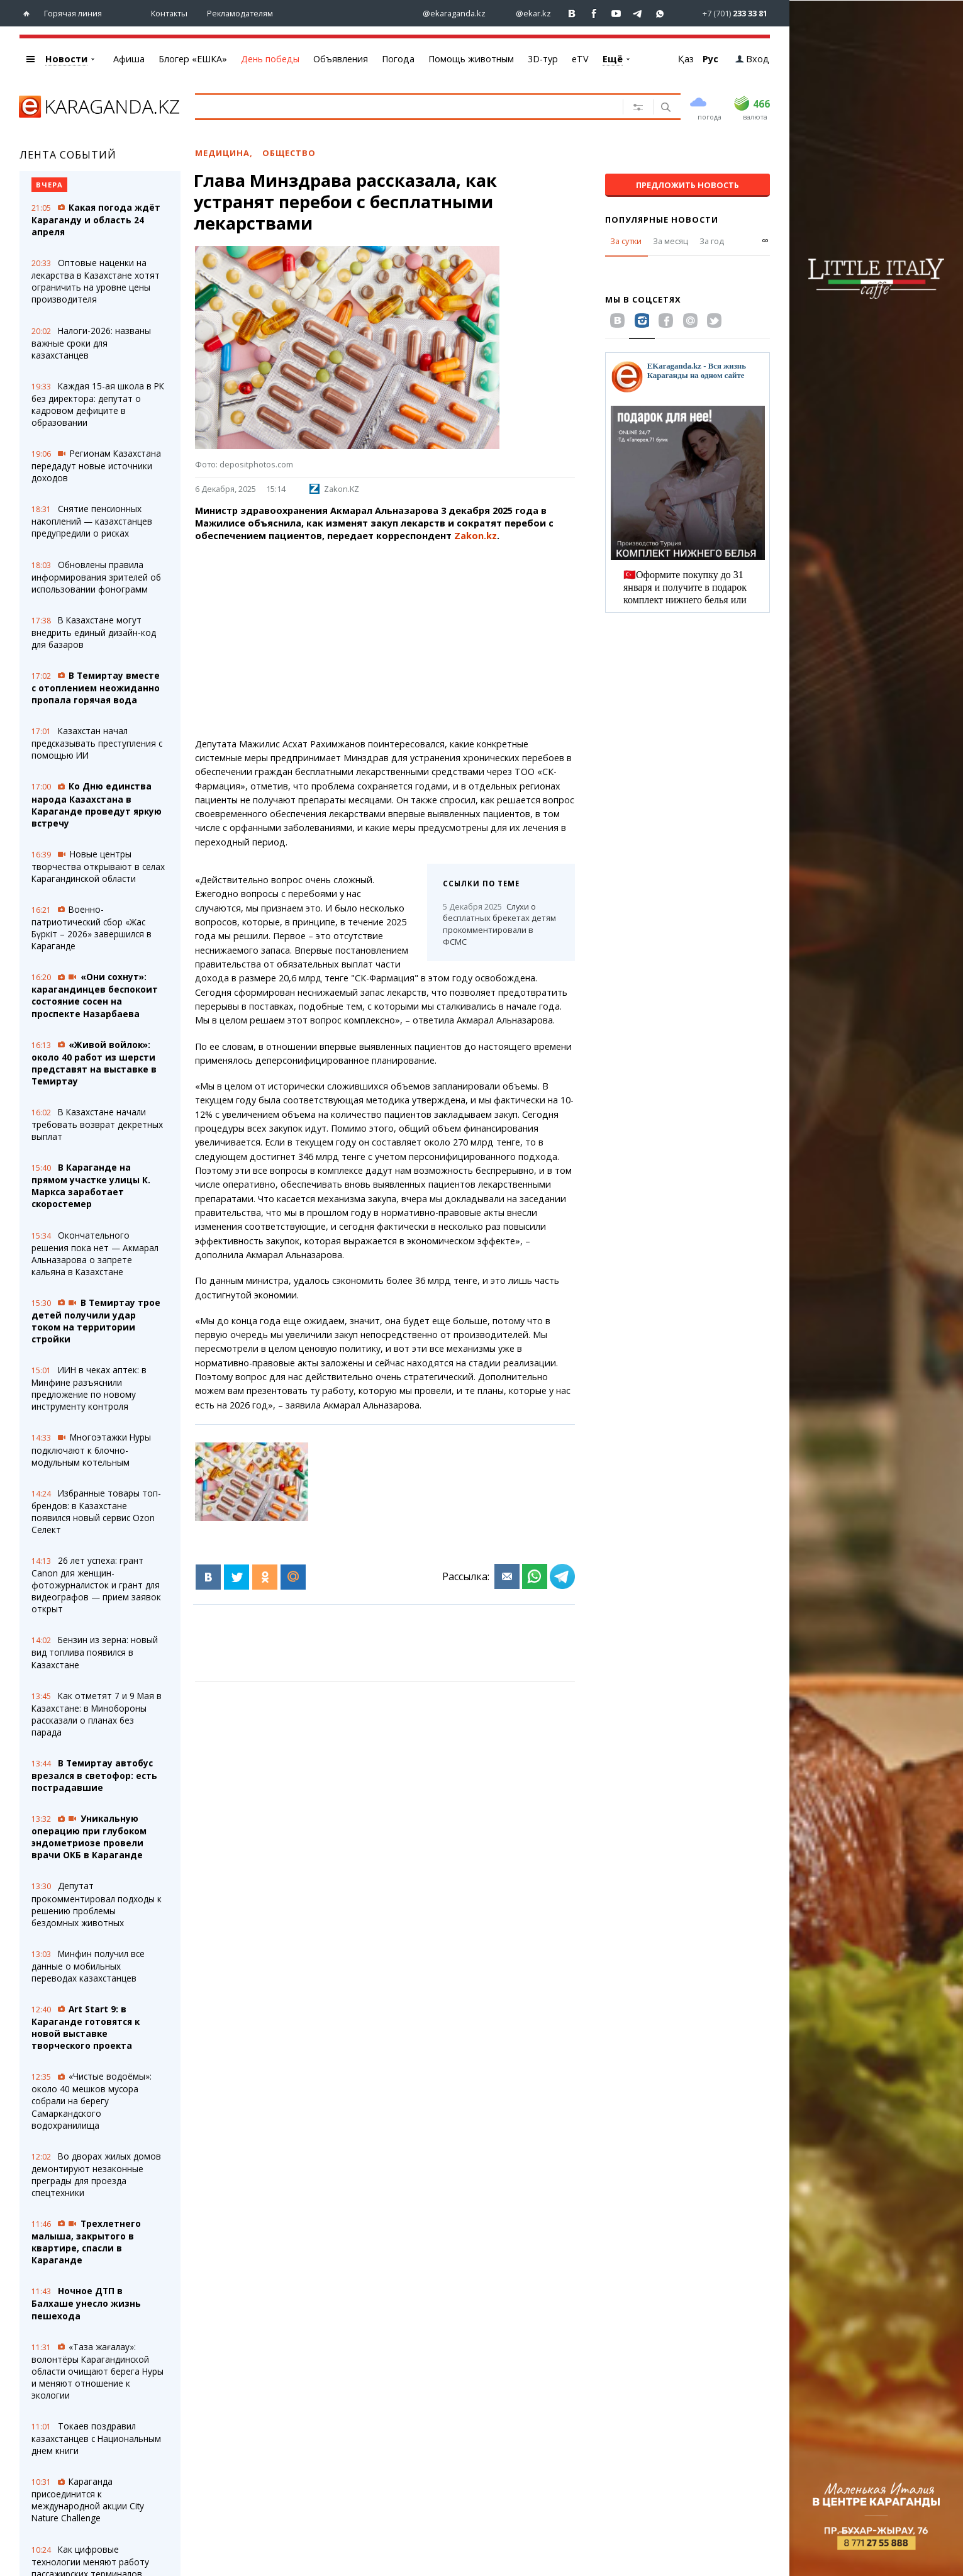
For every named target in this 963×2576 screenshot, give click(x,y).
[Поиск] (664, 108)
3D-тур (543, 59)
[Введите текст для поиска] (395, 106)
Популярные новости (661, 219)
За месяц (670, 241)
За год (711, 241)
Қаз (686, 59)
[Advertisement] (384, 640)
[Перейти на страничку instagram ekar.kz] (527, 14)
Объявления (340, 59)
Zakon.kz (475, 536)
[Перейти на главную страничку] (29, 13)
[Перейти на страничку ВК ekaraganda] (572, 14)
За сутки (626, 241)
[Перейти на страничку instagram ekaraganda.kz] (447, 14)
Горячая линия (73, 13)
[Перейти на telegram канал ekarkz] (638, 14)
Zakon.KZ (334, 488)
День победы (270, 59)
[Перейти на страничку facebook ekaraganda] (594, 14)
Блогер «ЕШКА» (193, 59)
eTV (580, 59)
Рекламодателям (240, 13)
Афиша (129, 59)
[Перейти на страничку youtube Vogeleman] (616, 14)
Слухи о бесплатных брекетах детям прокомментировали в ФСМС (499, 924)
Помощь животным (471, 59)
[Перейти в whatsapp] (724, 13)
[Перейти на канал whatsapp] (660, 14)
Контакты (169, 13)
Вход (752, 59)
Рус (710, 59)
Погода (398, 59)
